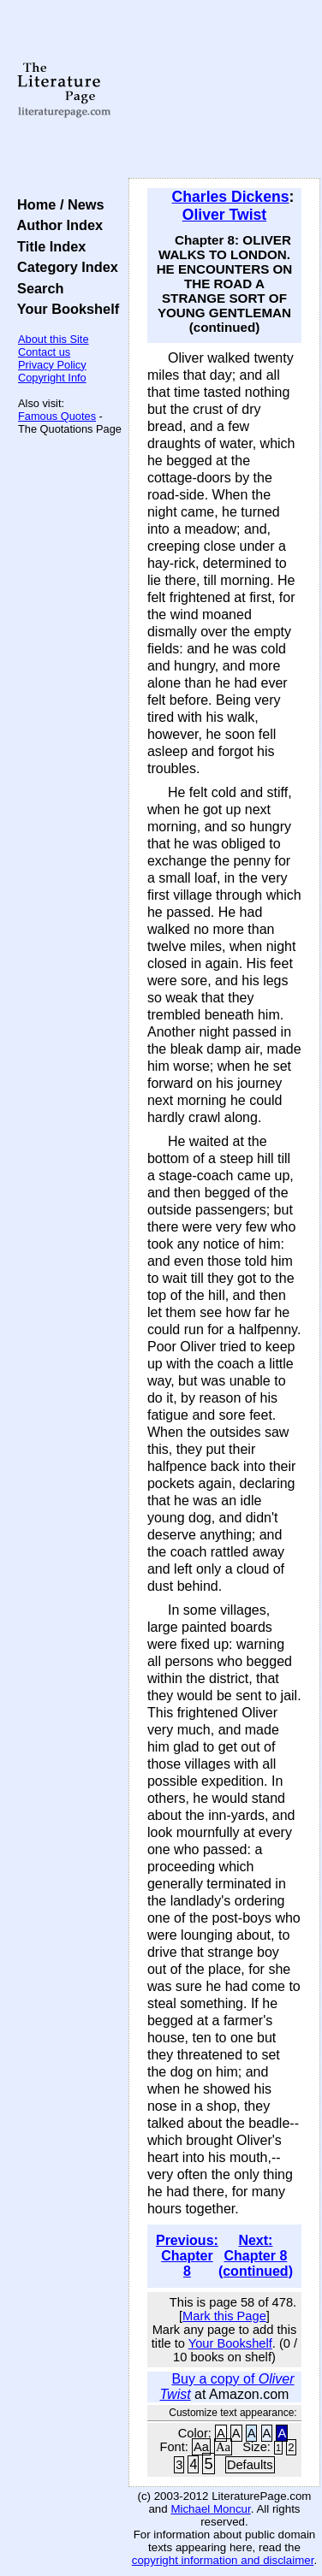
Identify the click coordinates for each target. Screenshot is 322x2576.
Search (36, 288)
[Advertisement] (224, 89)
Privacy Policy (52, 364)
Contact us (44, 352)
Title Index (47, 246)
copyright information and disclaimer (223, 2560)
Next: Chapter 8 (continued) (255, 2255)
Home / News (56, 204)
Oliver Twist (224, 214)
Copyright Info (52, 377)
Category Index (63, 267)
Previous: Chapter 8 (187, 2255)
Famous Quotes (57, 416)
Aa (201, 2447)
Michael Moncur (210, 2508)
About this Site (53, 339)
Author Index (56, 225)
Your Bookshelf (64, 308)
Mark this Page (224, 2316)
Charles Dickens (230, 196)
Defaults (250, 2465)
